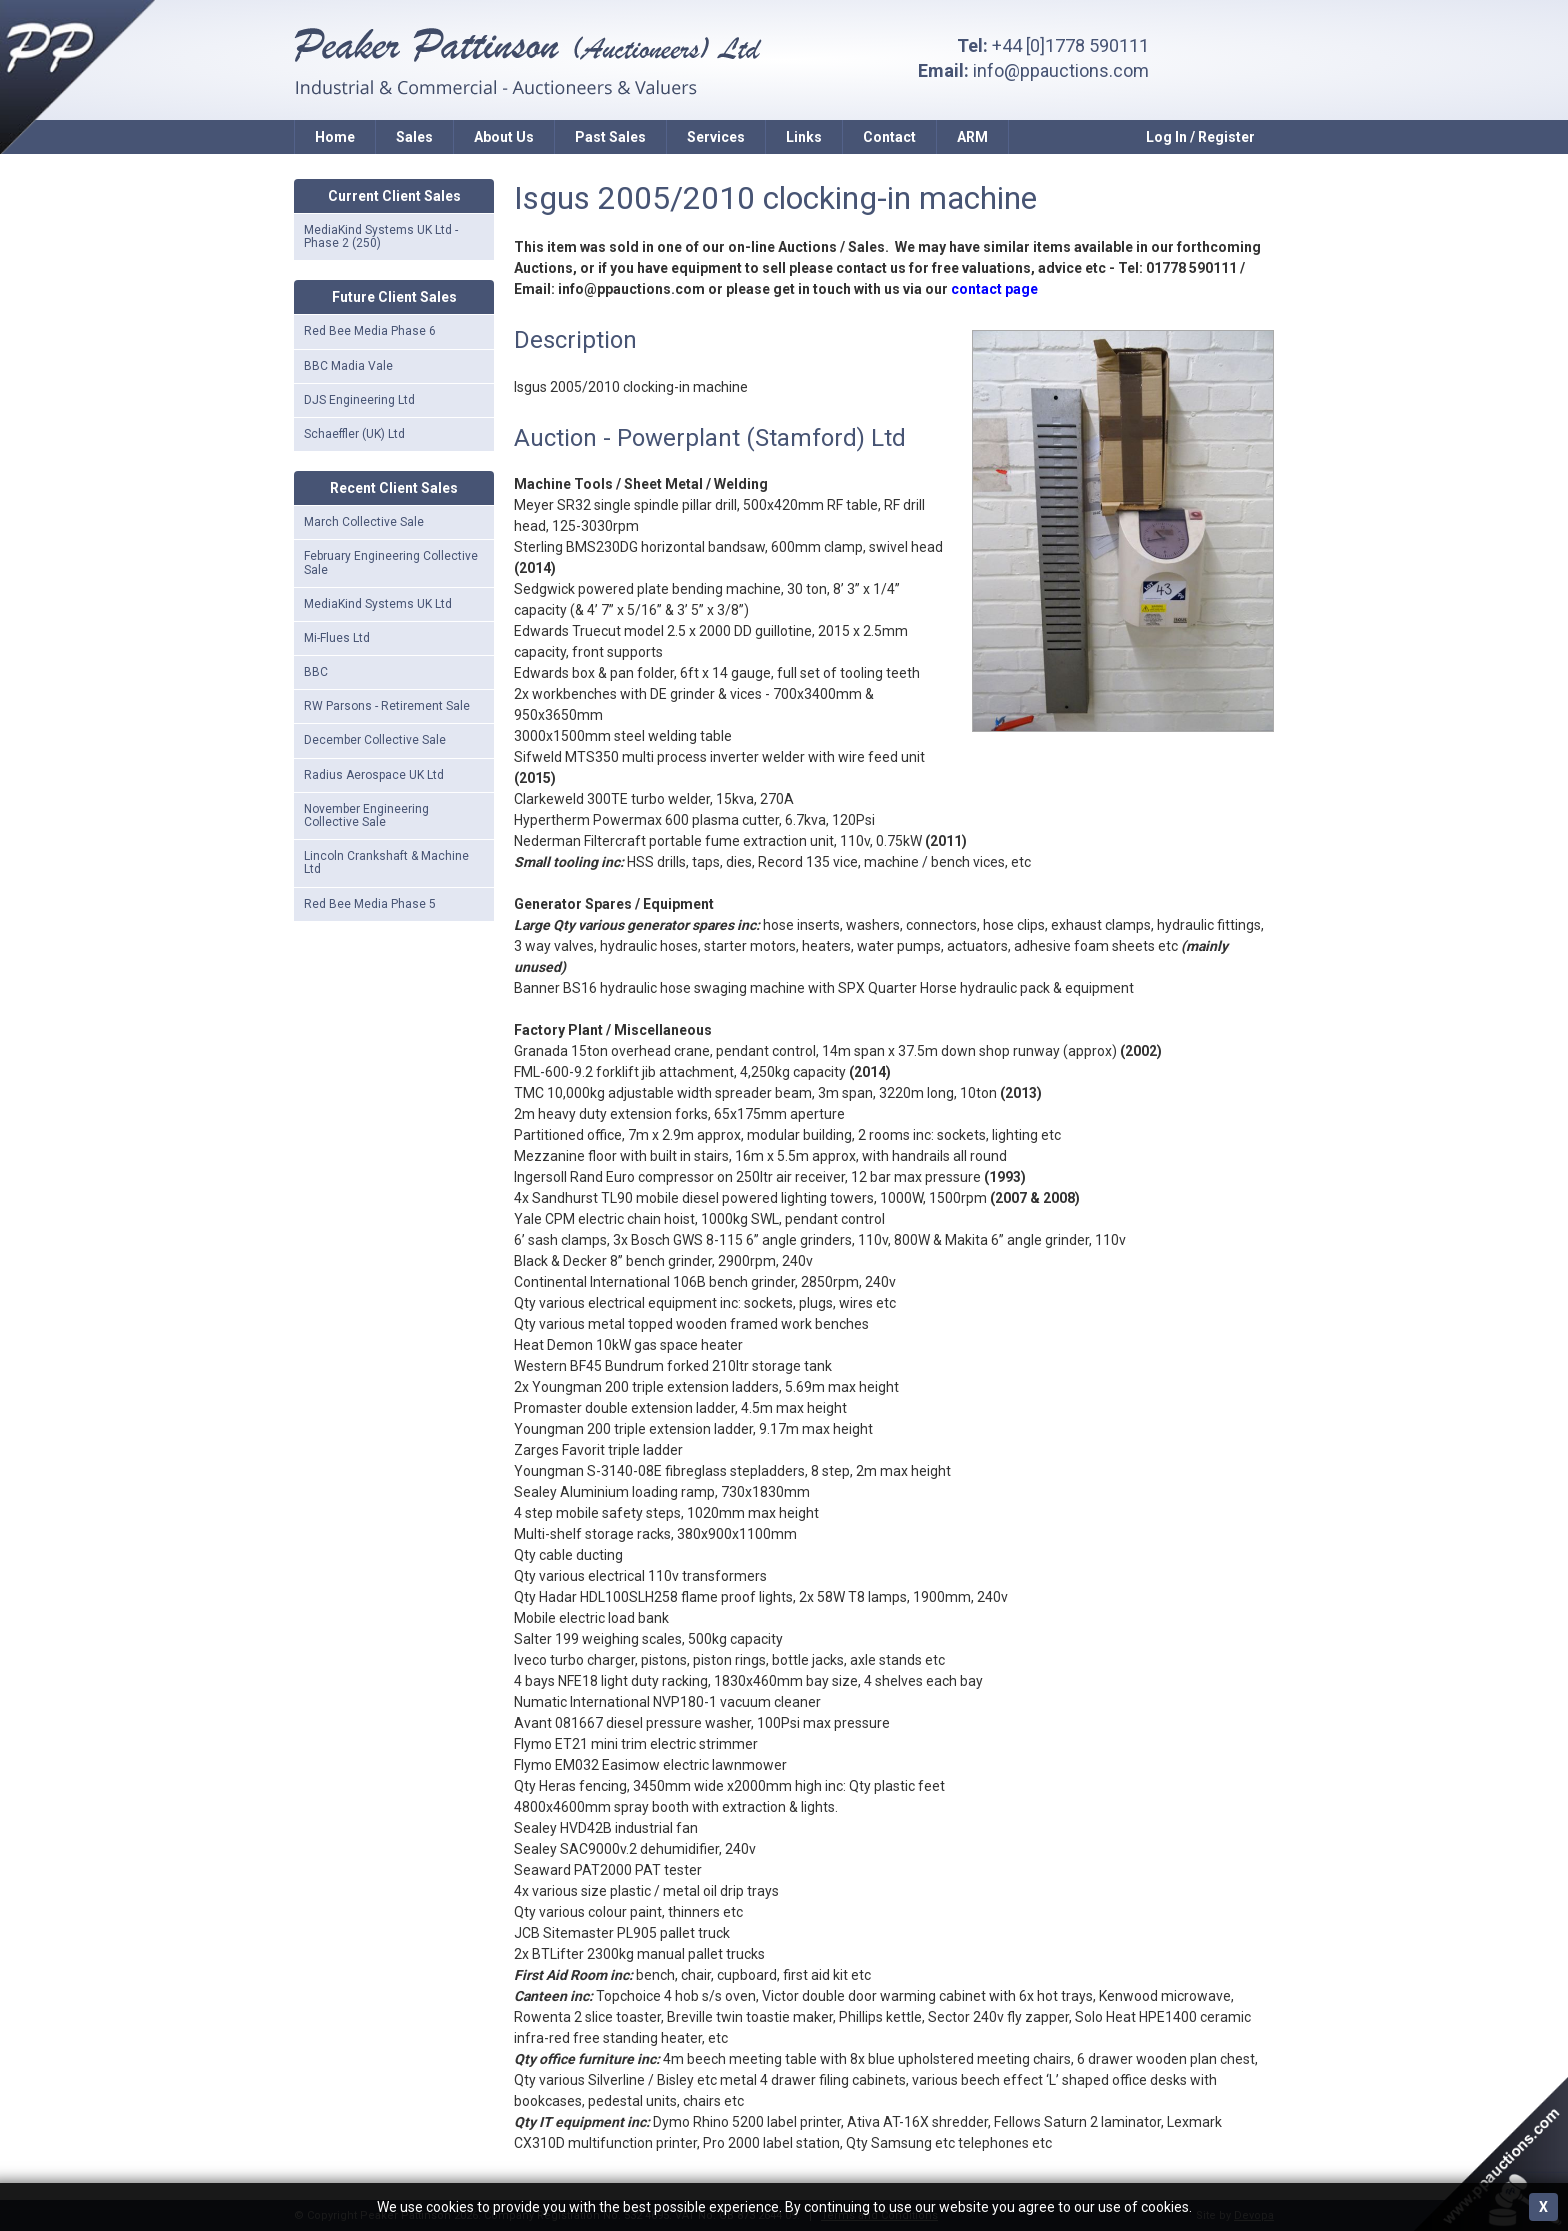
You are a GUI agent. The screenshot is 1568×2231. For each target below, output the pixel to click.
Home (335, 137)
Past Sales (610, 137)
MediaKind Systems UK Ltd (378, 604)
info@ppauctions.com (1061, 70)
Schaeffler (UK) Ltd (354, 434)
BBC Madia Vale (348, 366)
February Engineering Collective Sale (391, 562)
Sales (414, 137)
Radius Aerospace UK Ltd (374, 775)
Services (716, 137)
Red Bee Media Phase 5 (370, 904)
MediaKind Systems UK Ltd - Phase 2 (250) (381, 236)
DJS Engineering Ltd (359, 400)
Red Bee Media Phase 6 (370, 331)
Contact (889, 137)
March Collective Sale (364, 522)
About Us (504, 137)
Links (804, 137)
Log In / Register (1200, 137)
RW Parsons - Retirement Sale (387, 706)
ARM (972, 137)
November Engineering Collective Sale (366, 815)
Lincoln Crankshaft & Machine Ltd (386, 862)
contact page (994, 289)
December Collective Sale (375, 740)
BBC (316, 672)
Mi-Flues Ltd (337, 638)
